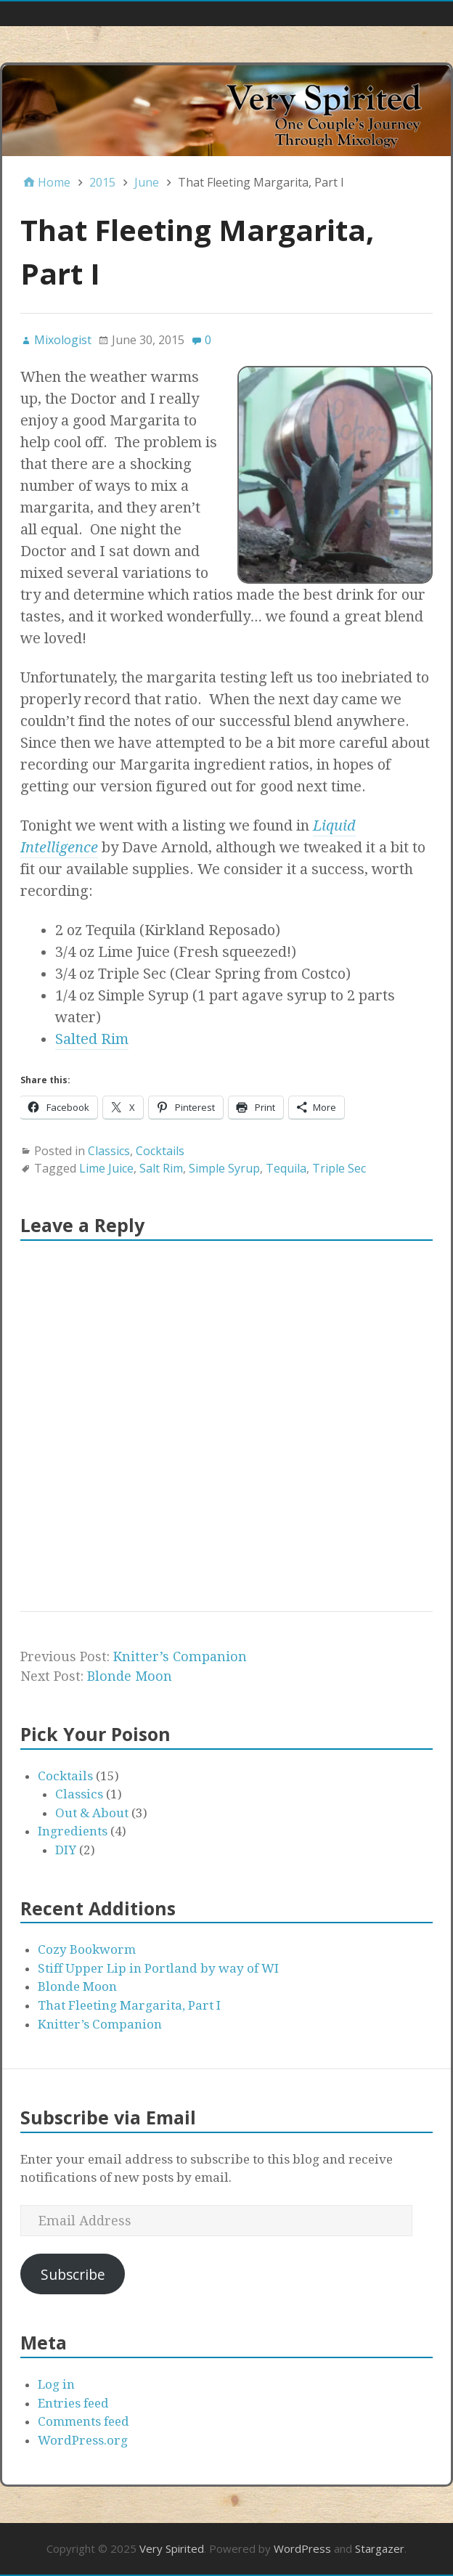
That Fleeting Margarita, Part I (129, 2005)
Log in (56, 2384)
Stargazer (379, 2548)
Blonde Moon (129, 1676)
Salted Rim (91, 1039)
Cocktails (160, 1151)
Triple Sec (339, 1168)
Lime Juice (106, 1168)
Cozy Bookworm (87, 1949)
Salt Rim (161, 1168)
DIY (65, 1850)
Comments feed (83, 2421)
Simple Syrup (224, 1168)
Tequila (286, 1168)
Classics (109, 1151)
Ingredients (72, 1831)
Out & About (91, 1813)
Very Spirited (171, 2548)
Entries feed (73, 2403)
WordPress (302, 2548)
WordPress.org (83, 2440)
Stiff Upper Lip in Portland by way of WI (158, 1968)
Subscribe (73, 2274)
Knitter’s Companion (180, 1656)
